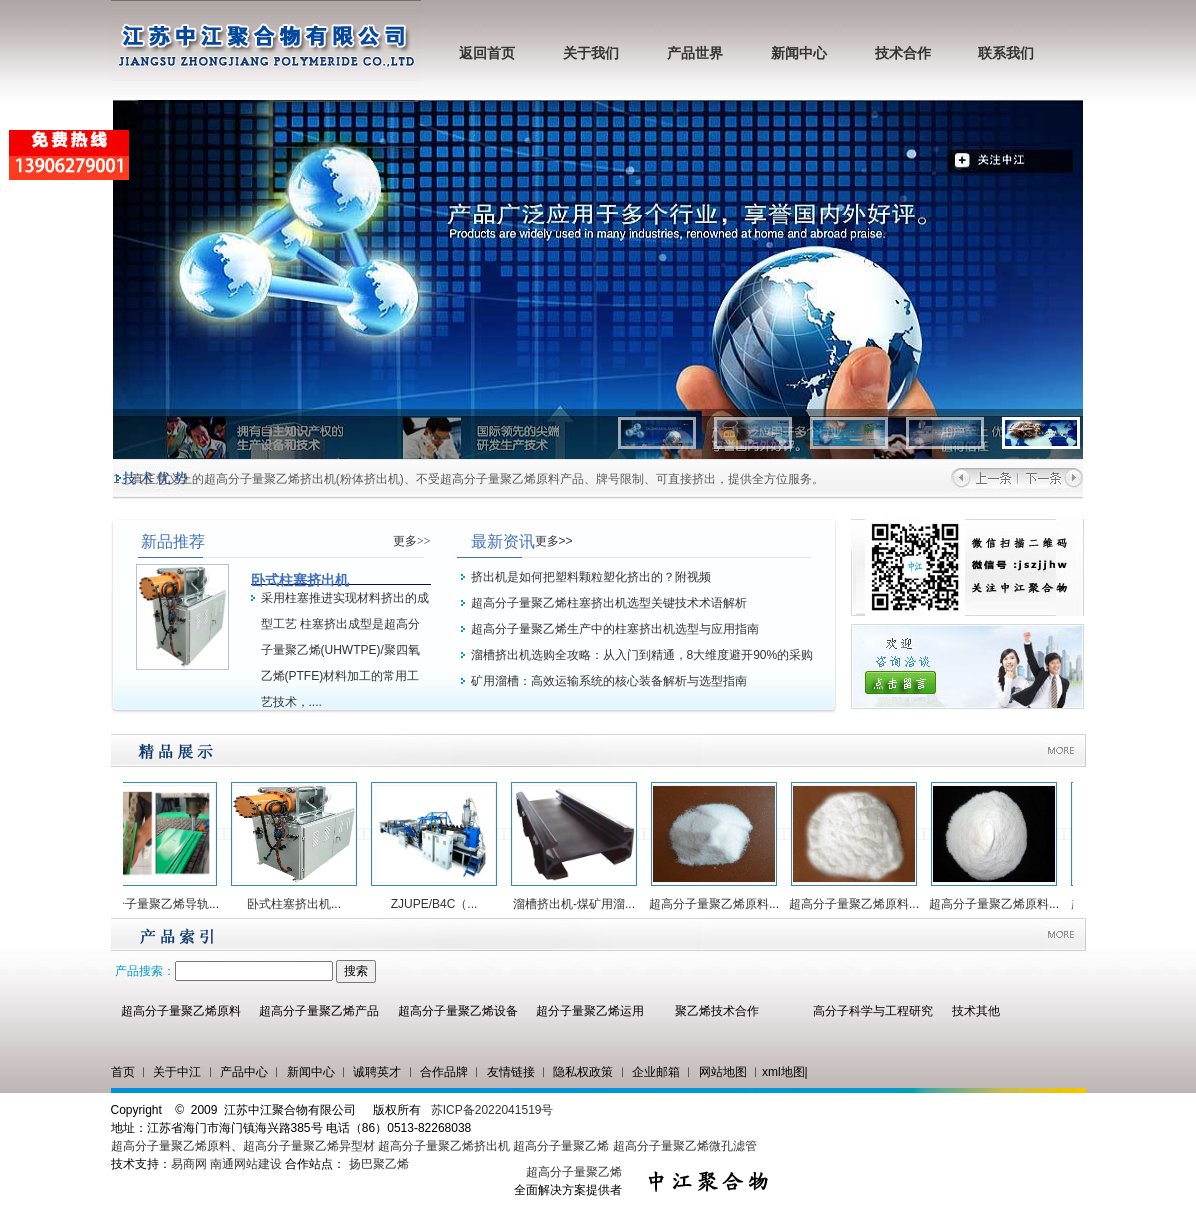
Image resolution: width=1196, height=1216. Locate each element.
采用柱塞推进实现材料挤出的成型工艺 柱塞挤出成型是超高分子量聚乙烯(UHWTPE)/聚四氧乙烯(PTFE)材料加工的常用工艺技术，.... (345, 650)
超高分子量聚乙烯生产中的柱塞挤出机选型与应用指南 (615, 629)
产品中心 (244, 1072)
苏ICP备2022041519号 (492, 1110)
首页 (123, 1072)
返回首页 (487, 53)
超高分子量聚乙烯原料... (722, 904)
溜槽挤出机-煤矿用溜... (582, 904)
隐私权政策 (583, 1072)
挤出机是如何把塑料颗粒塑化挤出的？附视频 (591, 577)
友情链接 (511, 1072)
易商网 (189, 1164)
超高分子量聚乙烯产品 (319, 1011)
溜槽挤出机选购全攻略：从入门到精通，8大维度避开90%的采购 (642, 655)
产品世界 (695, 53)
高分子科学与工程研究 (873, 1011)
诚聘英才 (377, 1072)
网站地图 (723, 1072)
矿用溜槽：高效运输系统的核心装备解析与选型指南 (609, 681)
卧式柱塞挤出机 (300, 580)
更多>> (412, 541)
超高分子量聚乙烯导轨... (162, 904)
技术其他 (976, 1011)
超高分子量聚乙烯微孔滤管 (685, 1146)
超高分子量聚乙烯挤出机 (445, 1146)
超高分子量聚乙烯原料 (181, 1011)
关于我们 (591, 53)
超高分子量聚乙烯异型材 (309, 1146)
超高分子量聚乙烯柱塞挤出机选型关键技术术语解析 (609, 603)
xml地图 (783, 1072)
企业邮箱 (656, 1072)
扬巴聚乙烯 (379, 1164)
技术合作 (903, 53)
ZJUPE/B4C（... (442, 904)
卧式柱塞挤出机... (302, 904)
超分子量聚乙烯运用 (590, 1011)
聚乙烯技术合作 (717, 1011)
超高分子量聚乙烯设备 (458, 1011)
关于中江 (177, 1072)
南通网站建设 (246, 1164)
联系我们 (1006, 53)
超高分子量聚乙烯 (561, 1146)
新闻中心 (799, 53)
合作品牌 (444, 1072)
